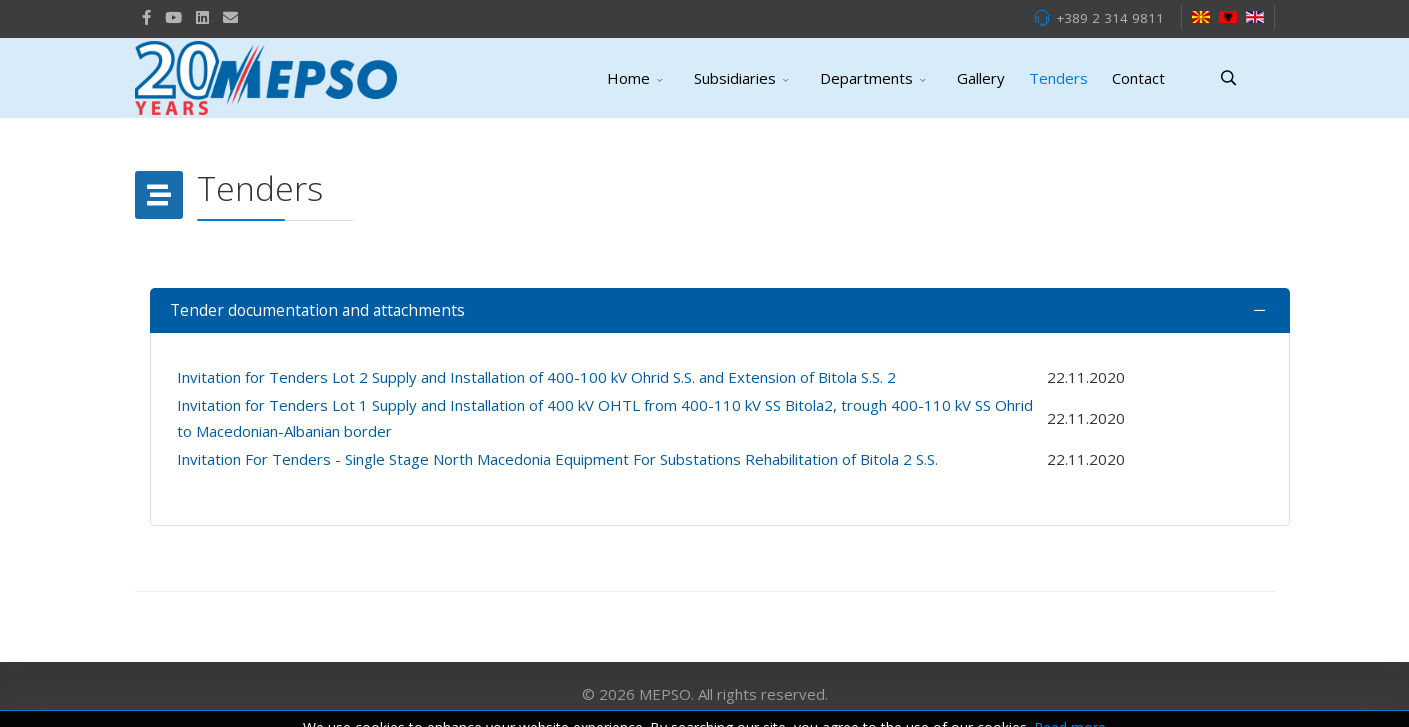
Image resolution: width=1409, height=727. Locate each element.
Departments (866, 78)
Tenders (1058, 78)
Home (628, 78)
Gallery (981, 78)
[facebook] (146, 17)
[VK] (230, 17)
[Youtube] (173, 17)
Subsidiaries (735, 78)
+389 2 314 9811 (1110, 18)
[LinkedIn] (202, 17)
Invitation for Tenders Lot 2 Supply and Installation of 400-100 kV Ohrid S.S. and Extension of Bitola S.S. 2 (536, 377)
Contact (1138, 78)
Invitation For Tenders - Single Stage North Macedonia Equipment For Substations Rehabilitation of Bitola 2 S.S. (557, 459)
